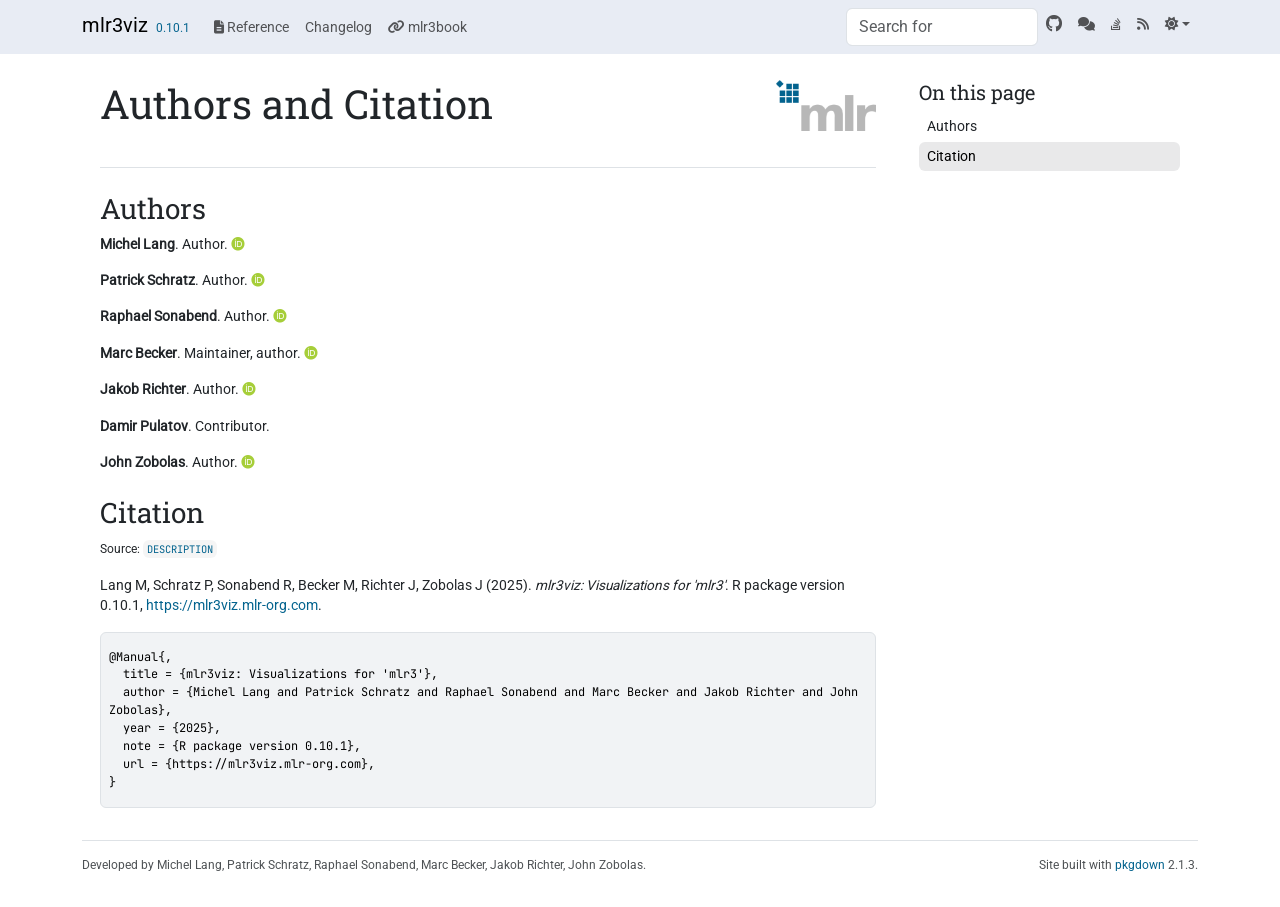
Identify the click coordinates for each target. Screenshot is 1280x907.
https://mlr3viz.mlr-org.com (232, 605)
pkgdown (1140, 865)
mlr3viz (115, 25)
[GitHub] (1054, 24)
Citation (951, 156)
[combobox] (942, 27)
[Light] (1177, 24)
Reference (251, 27)
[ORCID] (240, 244)
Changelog (338, 27)
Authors (952, 126)
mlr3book (427, 27)
